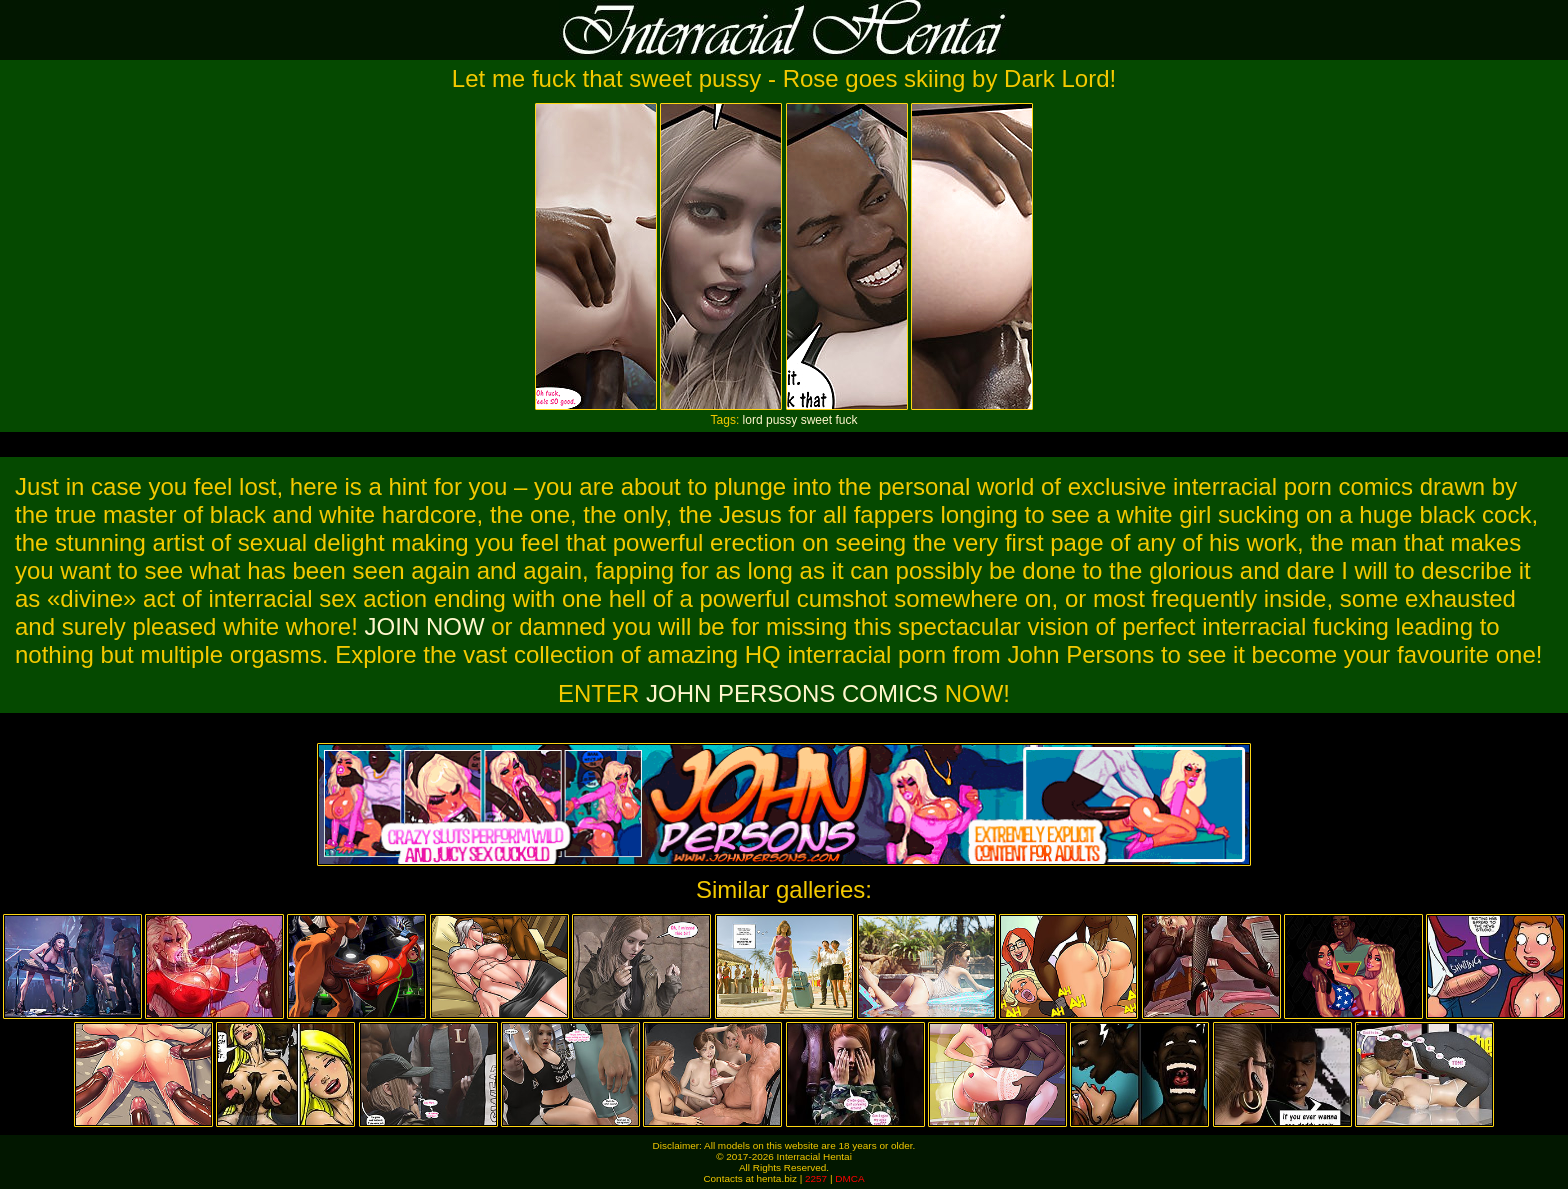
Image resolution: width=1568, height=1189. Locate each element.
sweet (816, 420)
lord (753, 420)
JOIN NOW (425, 626)
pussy (781, 420)
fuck (846, 420)
